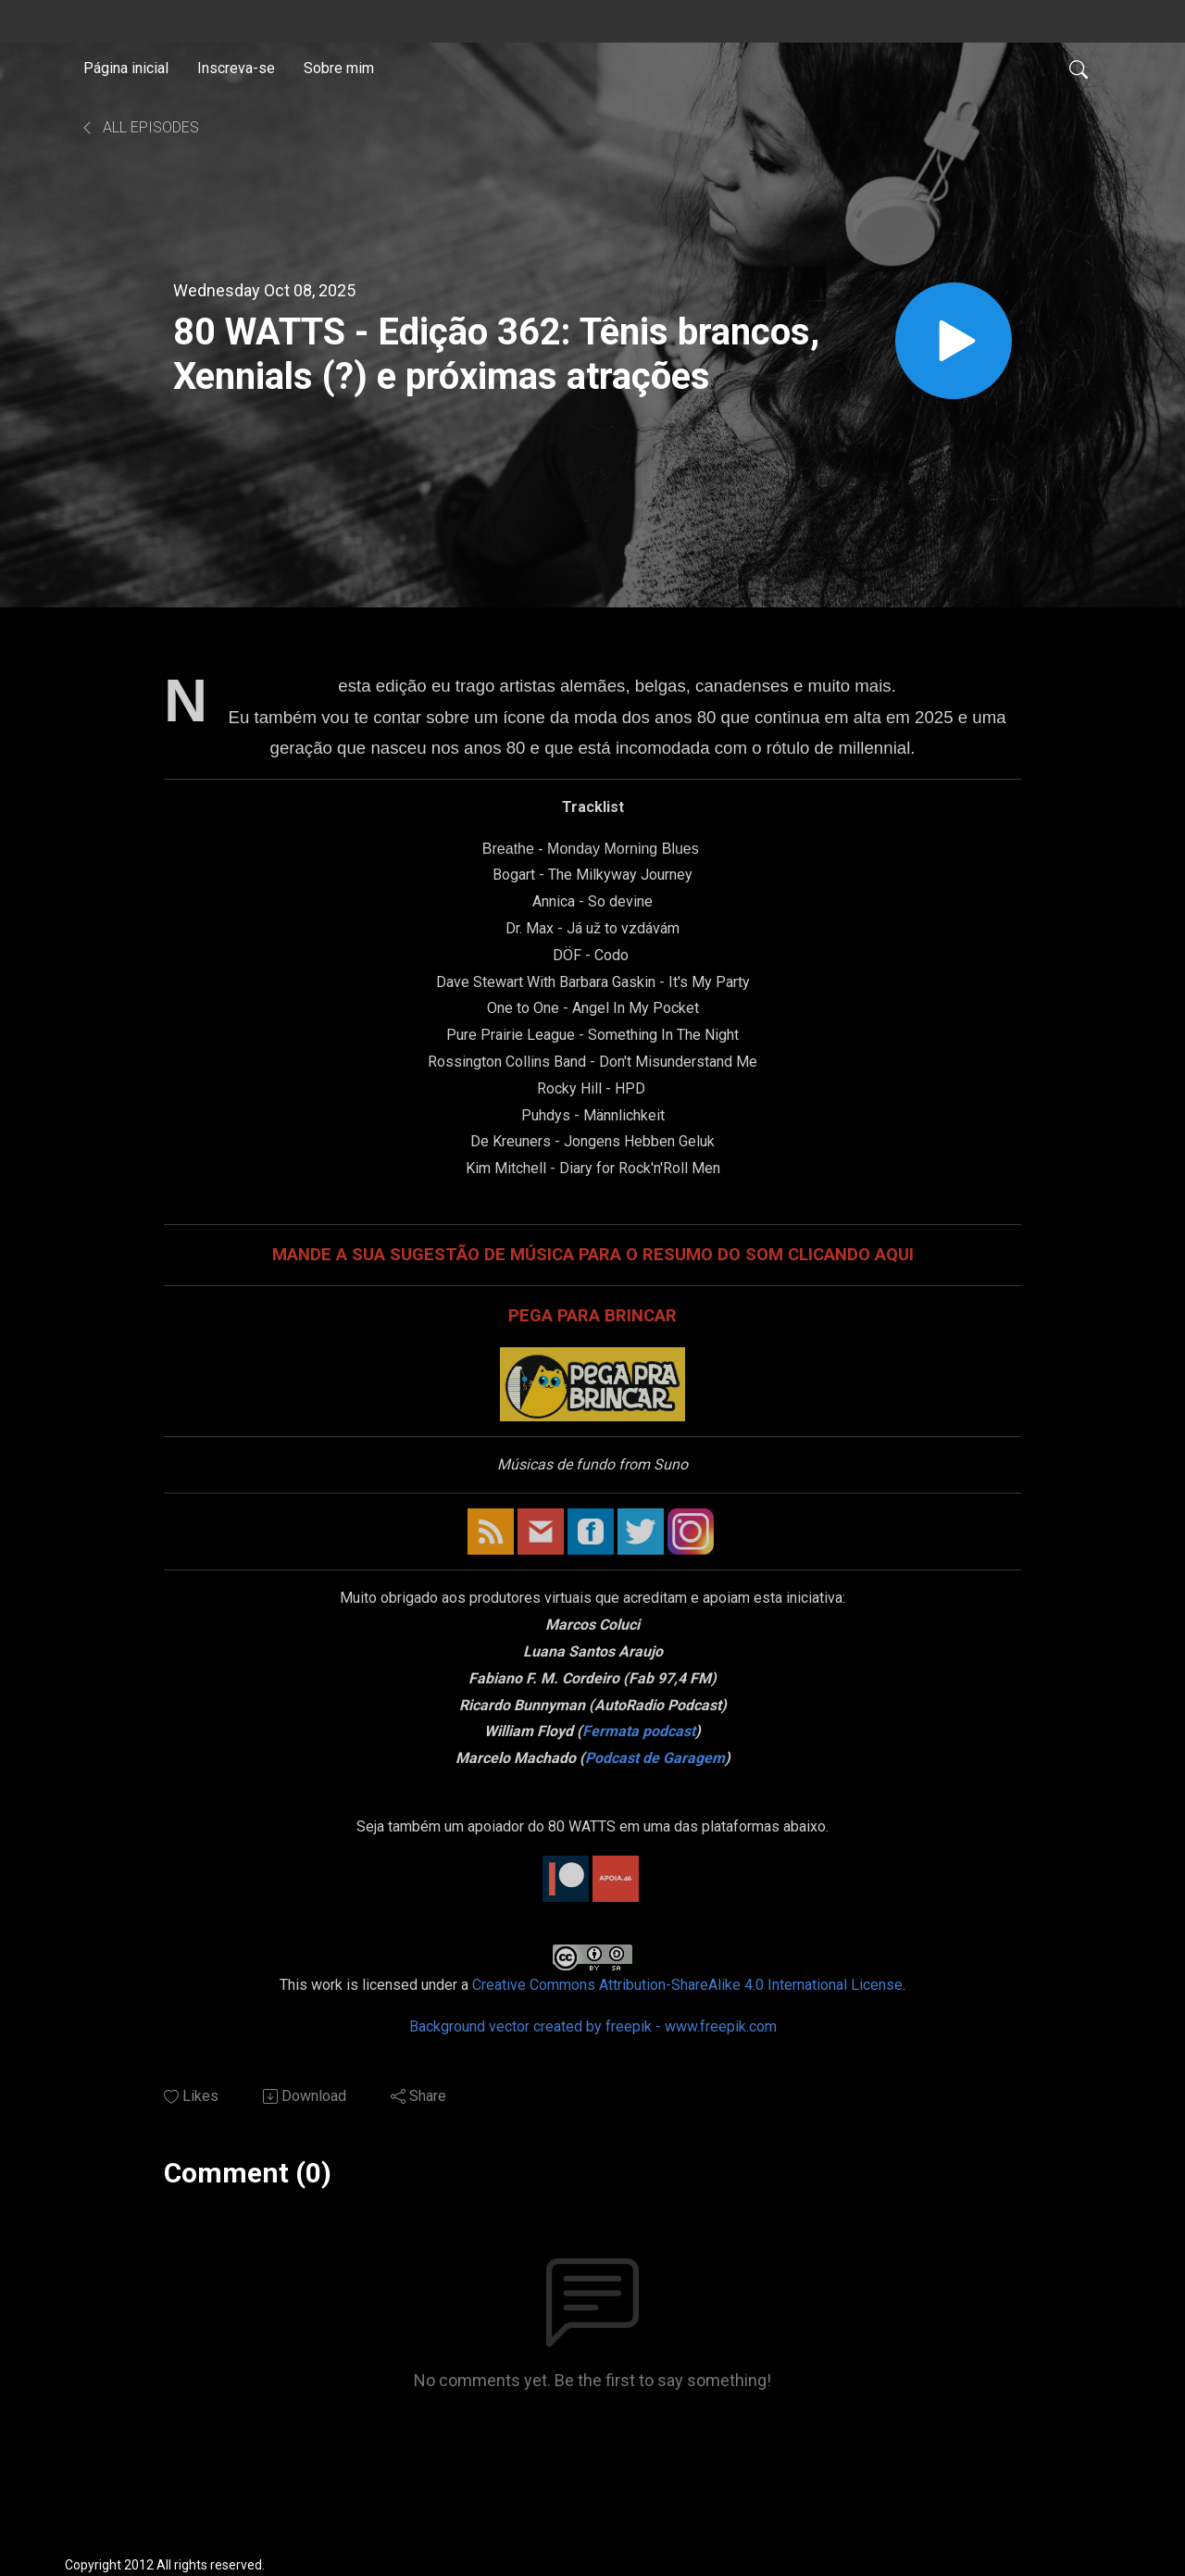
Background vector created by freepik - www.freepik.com (593, 2026)
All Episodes (139, 127)
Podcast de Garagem (655, 1758)
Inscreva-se (236, 68)
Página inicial (125, 68)
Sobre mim (339, 68)
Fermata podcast (638, 1731)
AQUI (894, 1254)
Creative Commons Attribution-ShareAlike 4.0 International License (687, 1985)
